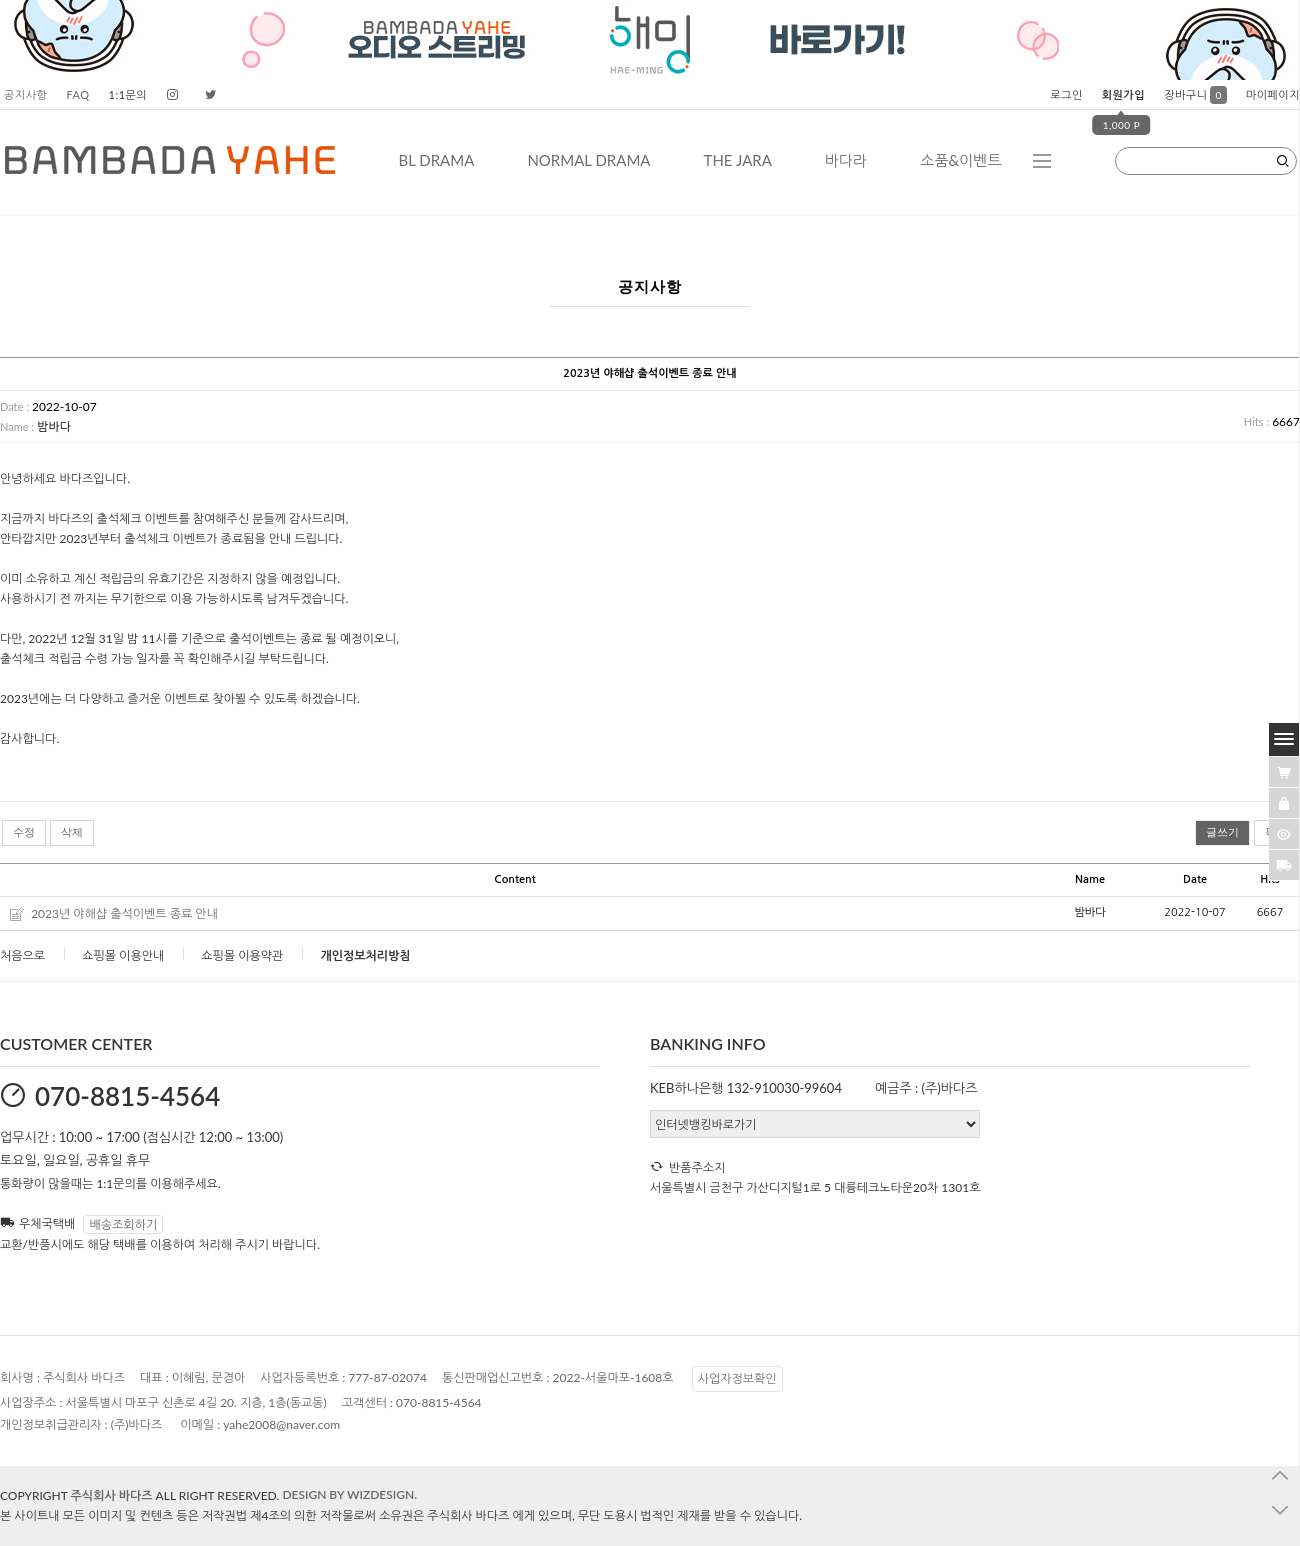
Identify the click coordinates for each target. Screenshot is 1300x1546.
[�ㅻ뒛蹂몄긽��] (1284, 834)
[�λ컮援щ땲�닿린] (1284, 772)
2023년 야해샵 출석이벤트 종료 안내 (124, 913)
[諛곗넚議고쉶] (1284, 865)
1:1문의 (128, 94)
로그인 (1066, 94)
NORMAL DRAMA (588, 160)
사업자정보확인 (737, 1378)
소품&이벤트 (960, 160)
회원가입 (1123, 94)
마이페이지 (1273, 94)
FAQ (77, 94)
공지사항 (25, 94)
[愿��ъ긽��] (1284, 803)
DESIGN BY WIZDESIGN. (349, 1494)
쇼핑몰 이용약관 (242, 955)
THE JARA (738, 160)
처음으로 (22, 955)
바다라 (846, 160)
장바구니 (1195, 94)
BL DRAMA (436, 160)
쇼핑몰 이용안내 (123, 955)
